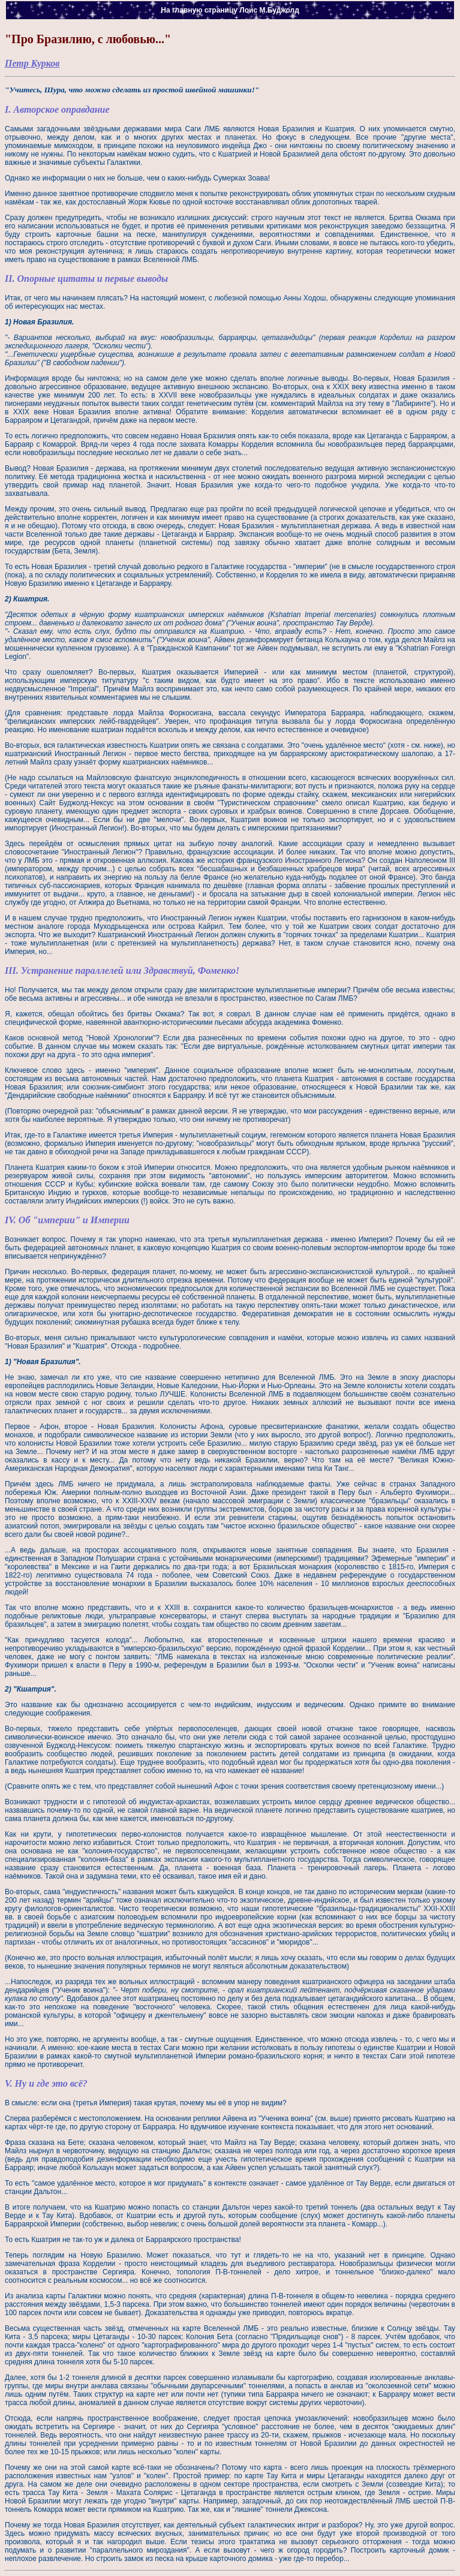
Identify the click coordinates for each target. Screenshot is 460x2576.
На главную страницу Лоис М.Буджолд (230, 10)
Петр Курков (32, 63)
